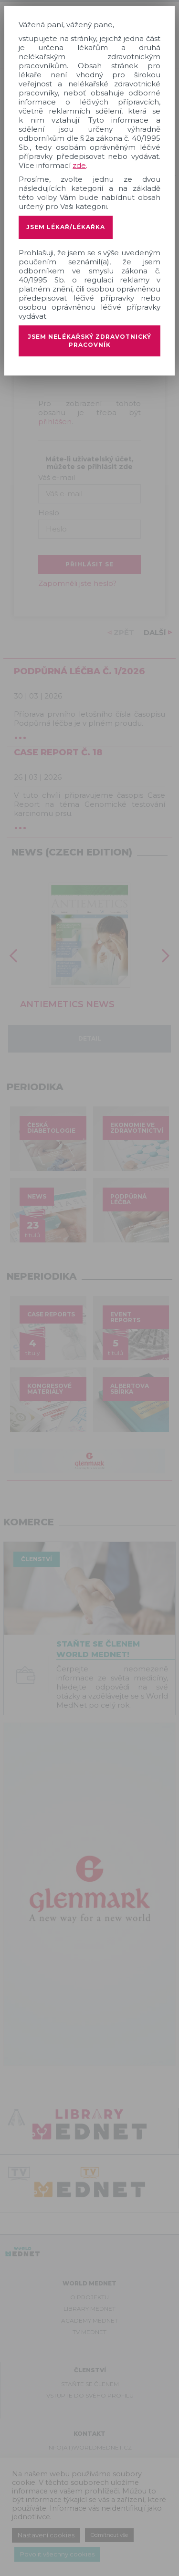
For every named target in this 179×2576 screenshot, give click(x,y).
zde (79, 165)
